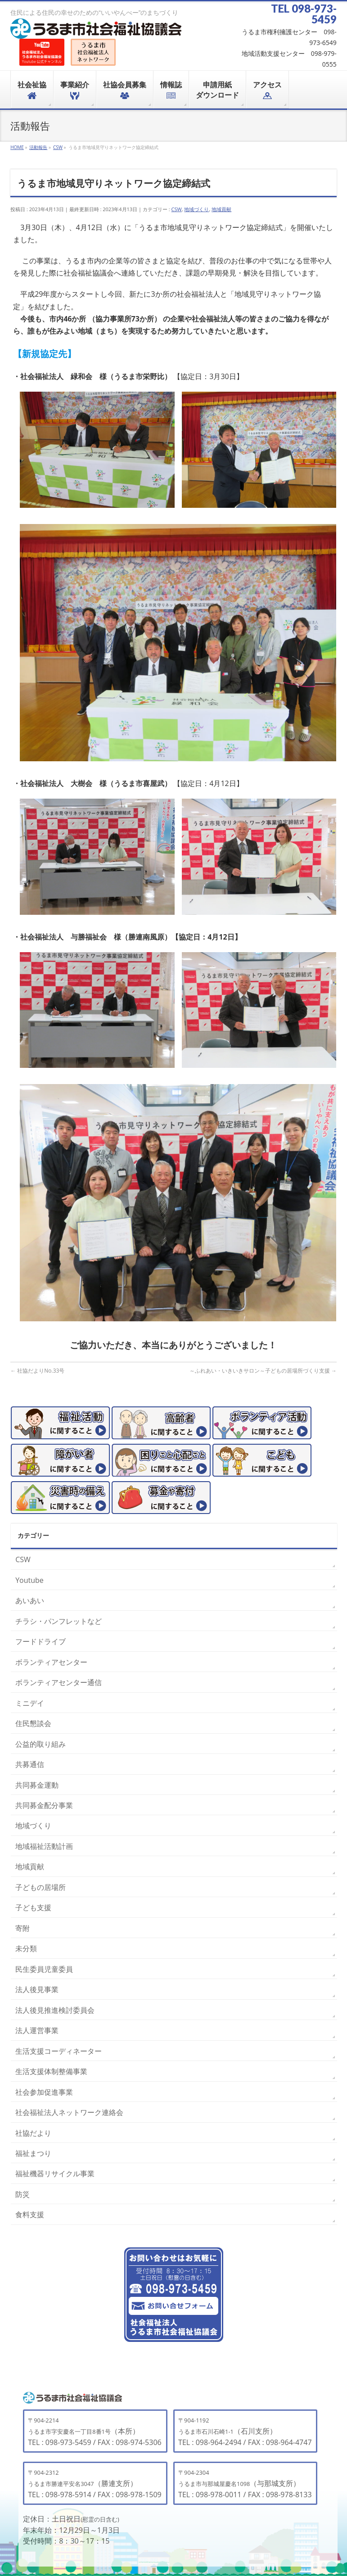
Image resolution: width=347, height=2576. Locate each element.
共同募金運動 (37, 1785)
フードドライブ (40, 1641)
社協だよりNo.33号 (37, 1370)
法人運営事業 (37, 2030)
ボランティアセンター (51, 1662)
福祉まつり (33, 2153)
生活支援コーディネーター (58, 2051)
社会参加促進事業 (44, 2092)
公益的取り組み (40, 1744)
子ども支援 (33, 1907)
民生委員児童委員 (44, 1969)
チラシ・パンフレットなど (58, 1621)
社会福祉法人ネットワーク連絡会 (69, 2112)
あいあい (29, 1600)
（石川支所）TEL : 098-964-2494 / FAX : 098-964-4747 (244, 2431)
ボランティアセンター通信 (58, 1682)
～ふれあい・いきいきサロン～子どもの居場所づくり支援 (263, 1370)
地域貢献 (221, 209)
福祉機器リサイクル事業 (55, 2173)
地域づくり (196, 209)
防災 (22, 2194)
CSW (176, 209)
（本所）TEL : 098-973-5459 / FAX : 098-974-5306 (94, 2431)
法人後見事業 (37, 1989)
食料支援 (29, 2214)
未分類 (26, 1948)
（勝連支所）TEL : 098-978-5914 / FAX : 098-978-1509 (94, 2483)
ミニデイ (29, 1703)
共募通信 (29, 1764)
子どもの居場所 (40, 1887)
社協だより (33, 2133)
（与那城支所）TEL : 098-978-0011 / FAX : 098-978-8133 (244, 2483)
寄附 (22, 1928)
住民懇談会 (33, 1723)
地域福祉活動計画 (44, 1846)
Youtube (29, 1580)
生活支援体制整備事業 (51, 2071)
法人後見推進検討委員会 (55, 2010)
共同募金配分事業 (44, 1805)
